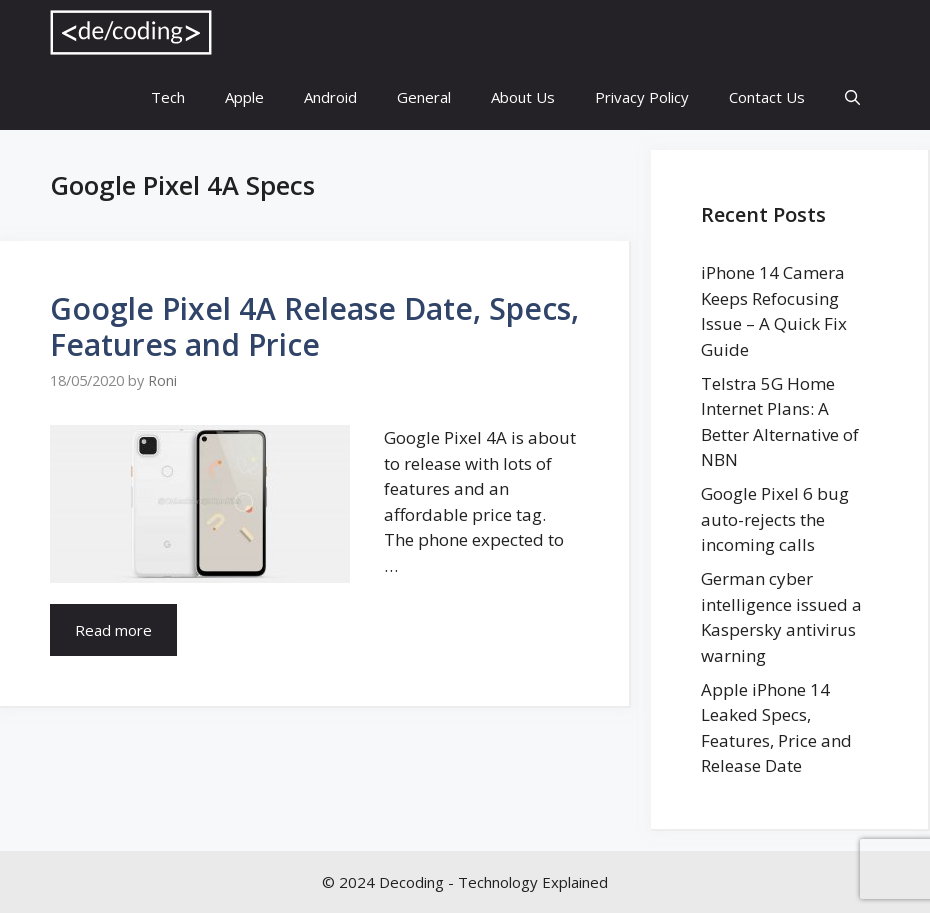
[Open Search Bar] (852, 97)
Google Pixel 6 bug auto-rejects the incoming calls (775, 519)
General (424, 97)
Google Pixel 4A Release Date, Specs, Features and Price (314, 326)
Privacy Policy (642, 97)
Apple (244, 97)
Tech (168, 97)
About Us (523, 97)
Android (330, 97)
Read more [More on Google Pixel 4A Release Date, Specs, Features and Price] (113, 630)
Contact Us (767, 97)
